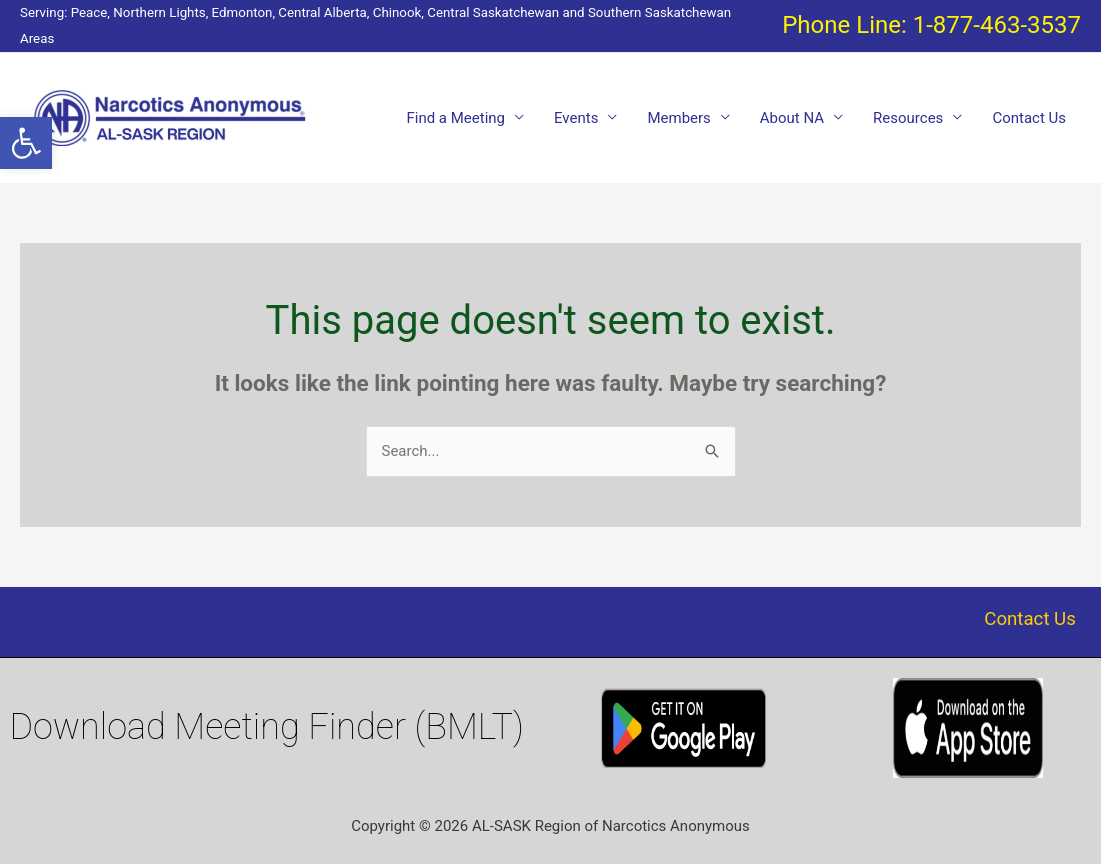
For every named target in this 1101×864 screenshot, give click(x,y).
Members (678, 118)
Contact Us (1029, 118)
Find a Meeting (455, 118)
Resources (908, 118)
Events (576, 118)
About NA (792, 118)
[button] (26, 143)
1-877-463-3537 (997, 25)
